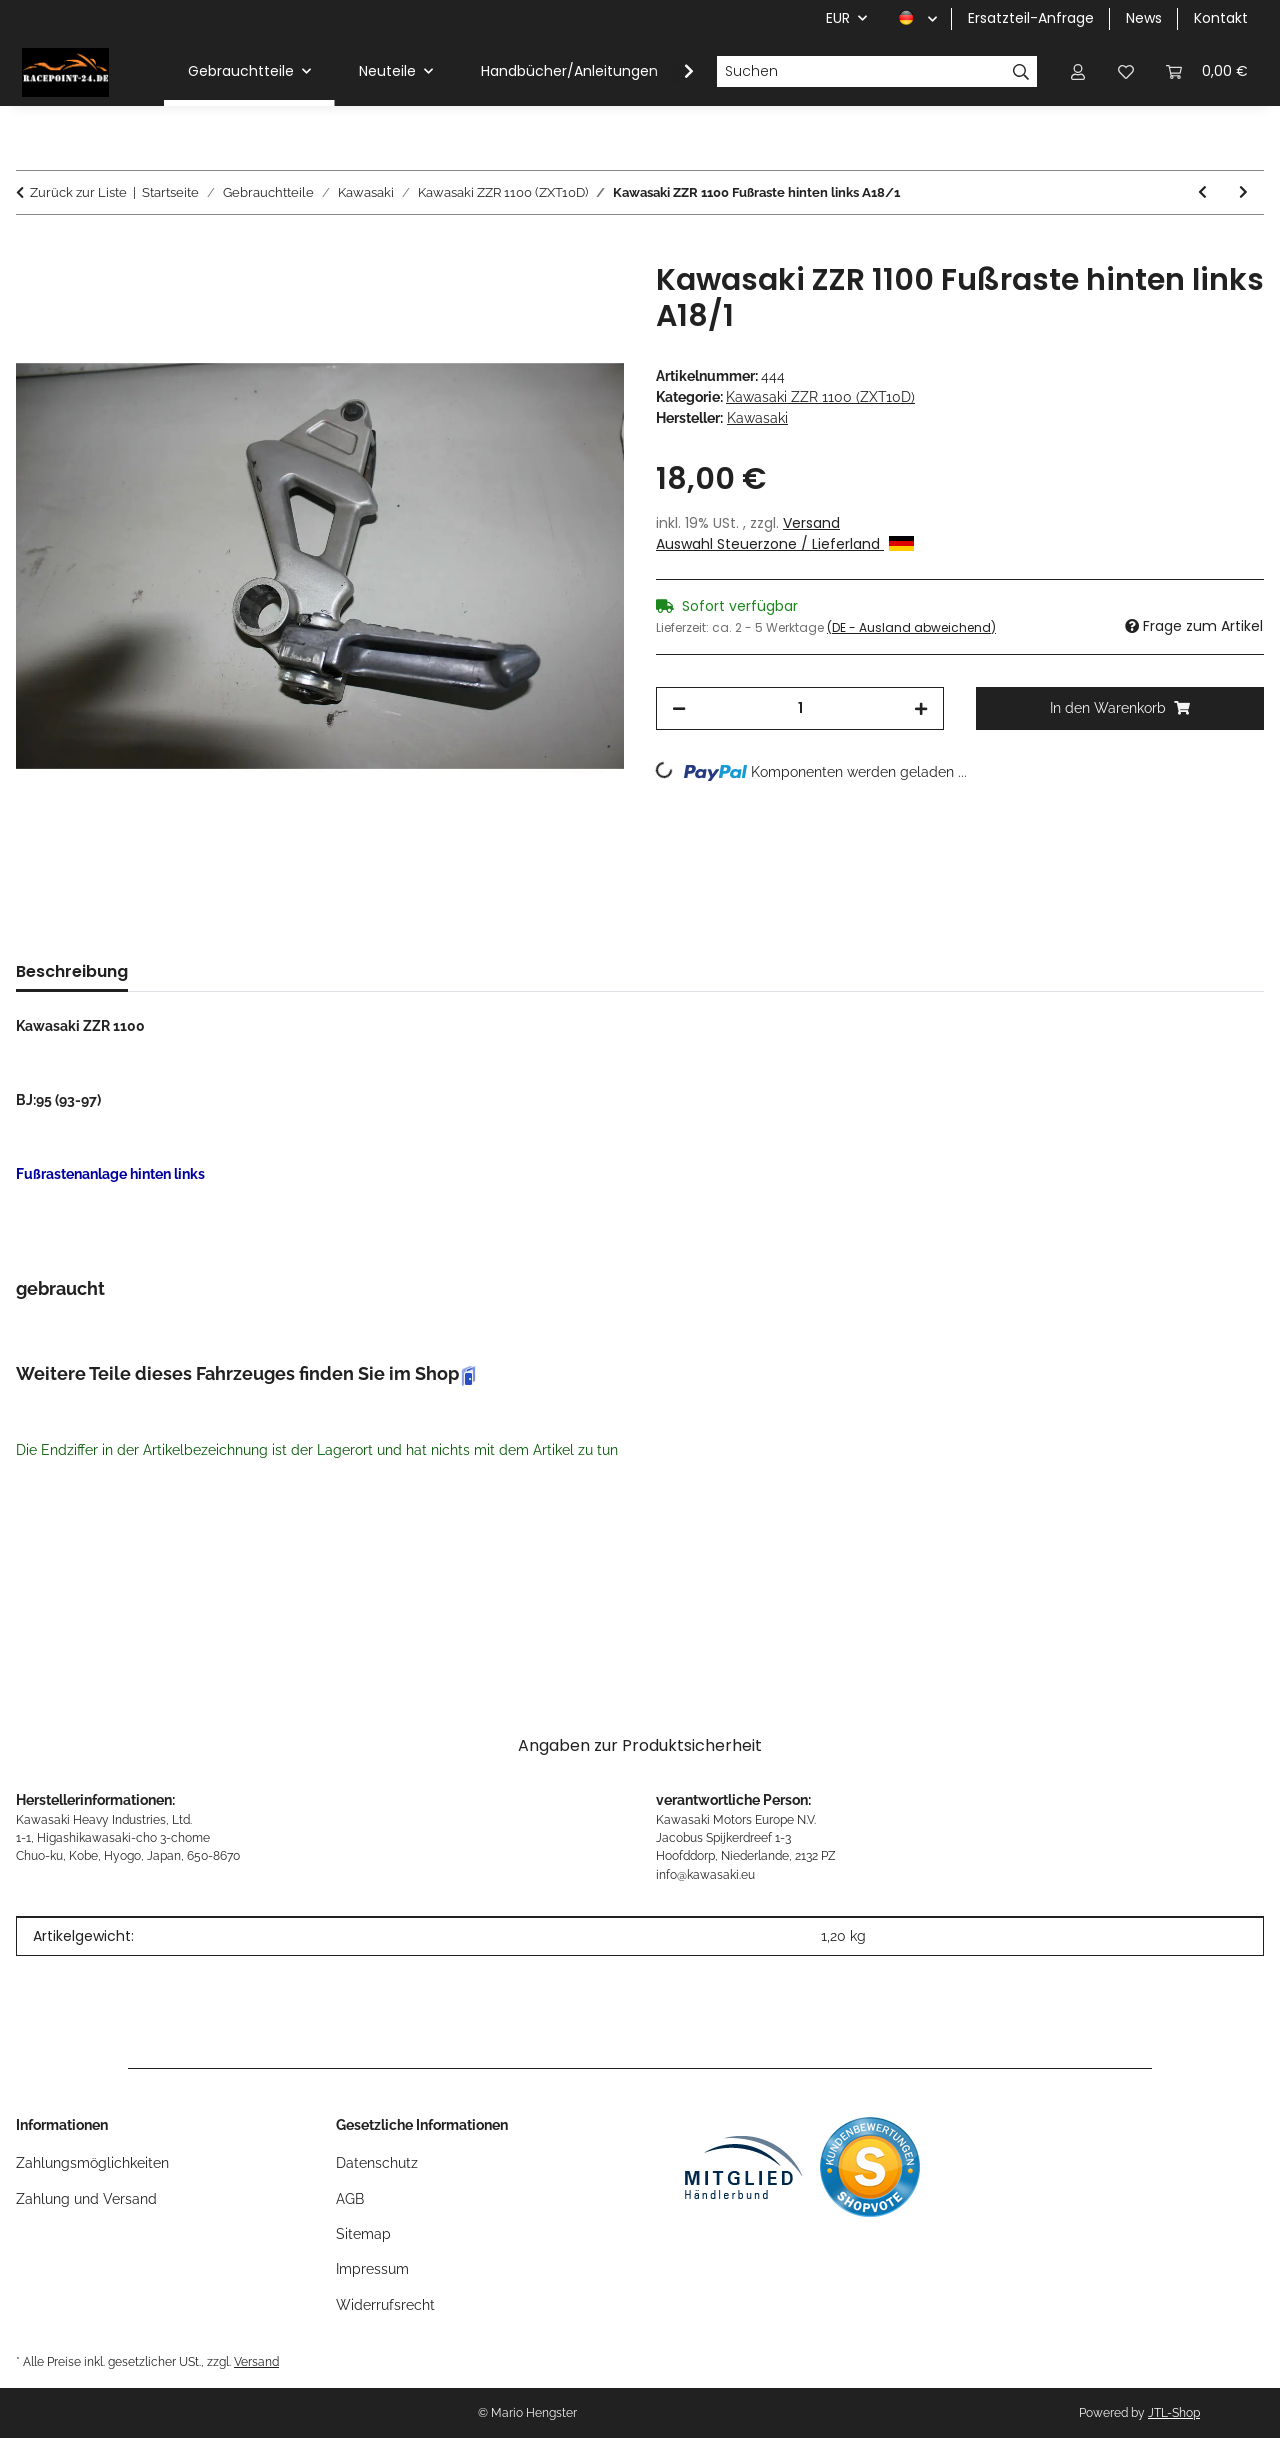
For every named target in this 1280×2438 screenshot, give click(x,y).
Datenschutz (377, 2163)
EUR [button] (838, 18)
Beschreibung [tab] (72, 971)
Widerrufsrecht (385, 2305)
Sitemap (363, 2234)
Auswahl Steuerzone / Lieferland (785, 544)
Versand (811, 523)
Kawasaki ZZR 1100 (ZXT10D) (820, 397)
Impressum (372, 2269)
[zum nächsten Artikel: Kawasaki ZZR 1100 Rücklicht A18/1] (1243, 192)
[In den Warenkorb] (32, 251)
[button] (1078, 71)
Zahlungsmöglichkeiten (92, 2163)
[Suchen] (861, 72)
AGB (350, 2199)
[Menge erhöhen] (921, 708)
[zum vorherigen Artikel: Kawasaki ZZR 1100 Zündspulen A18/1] (1202, 192)
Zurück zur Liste (78, 192)
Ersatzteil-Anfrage (1031, 18)
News (1144, 18)
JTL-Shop (1174, 2413)
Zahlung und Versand (86, 2199)
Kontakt (1221, 18)
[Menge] (800, 708)
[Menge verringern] (679, 708)
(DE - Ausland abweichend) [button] (911, 627)
